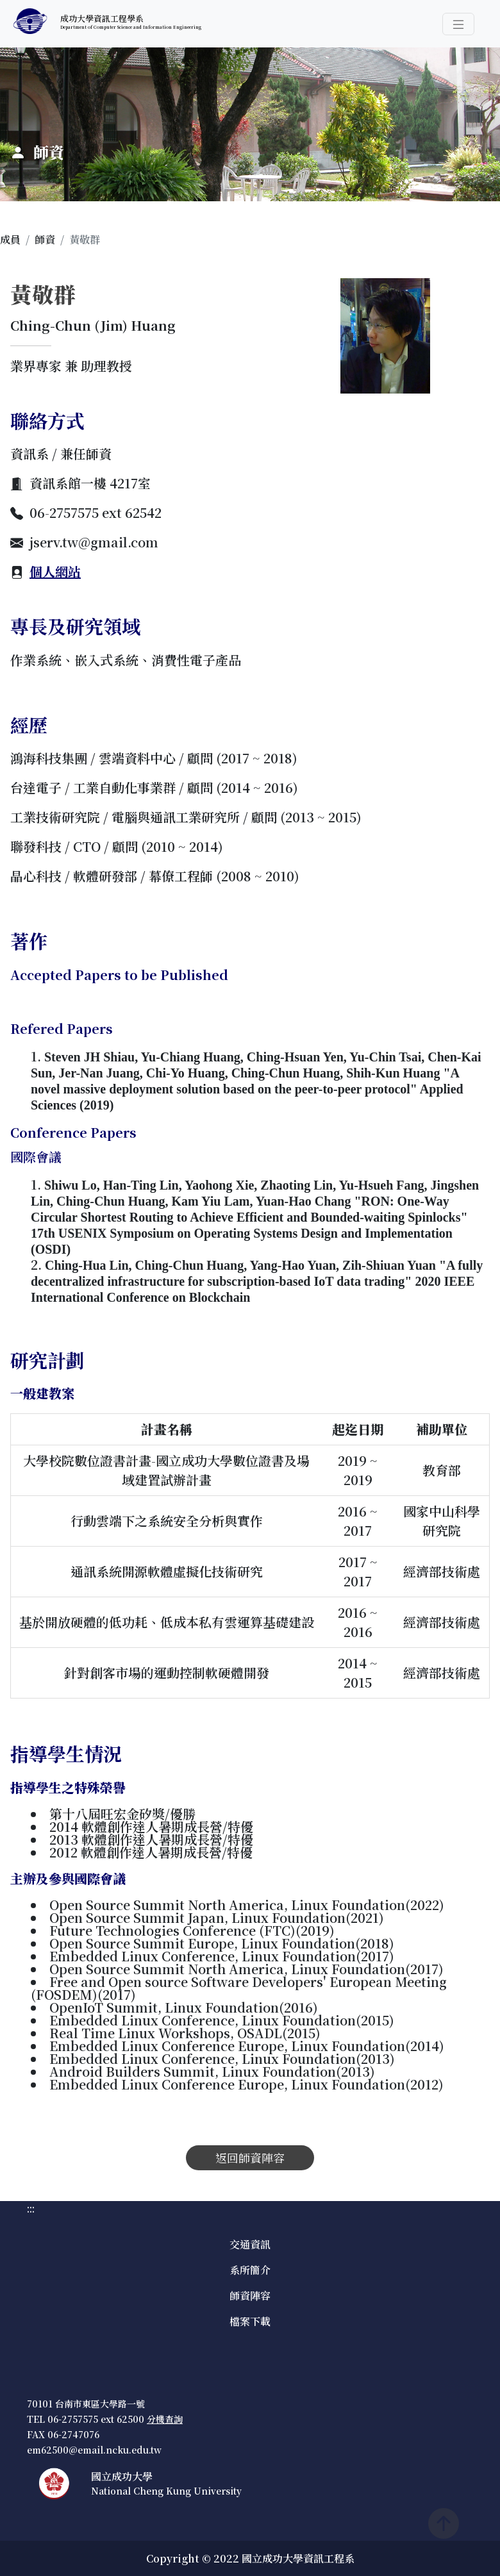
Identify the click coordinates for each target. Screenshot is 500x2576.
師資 (45, 239)
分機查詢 (165, 2419)
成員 (10, 239)
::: (4, 54)
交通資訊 (250, 2244)
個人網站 (55, 571)
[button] (458, 24)
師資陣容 (250, 2295)
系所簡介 (250, 2270)
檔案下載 (250, 2321)
